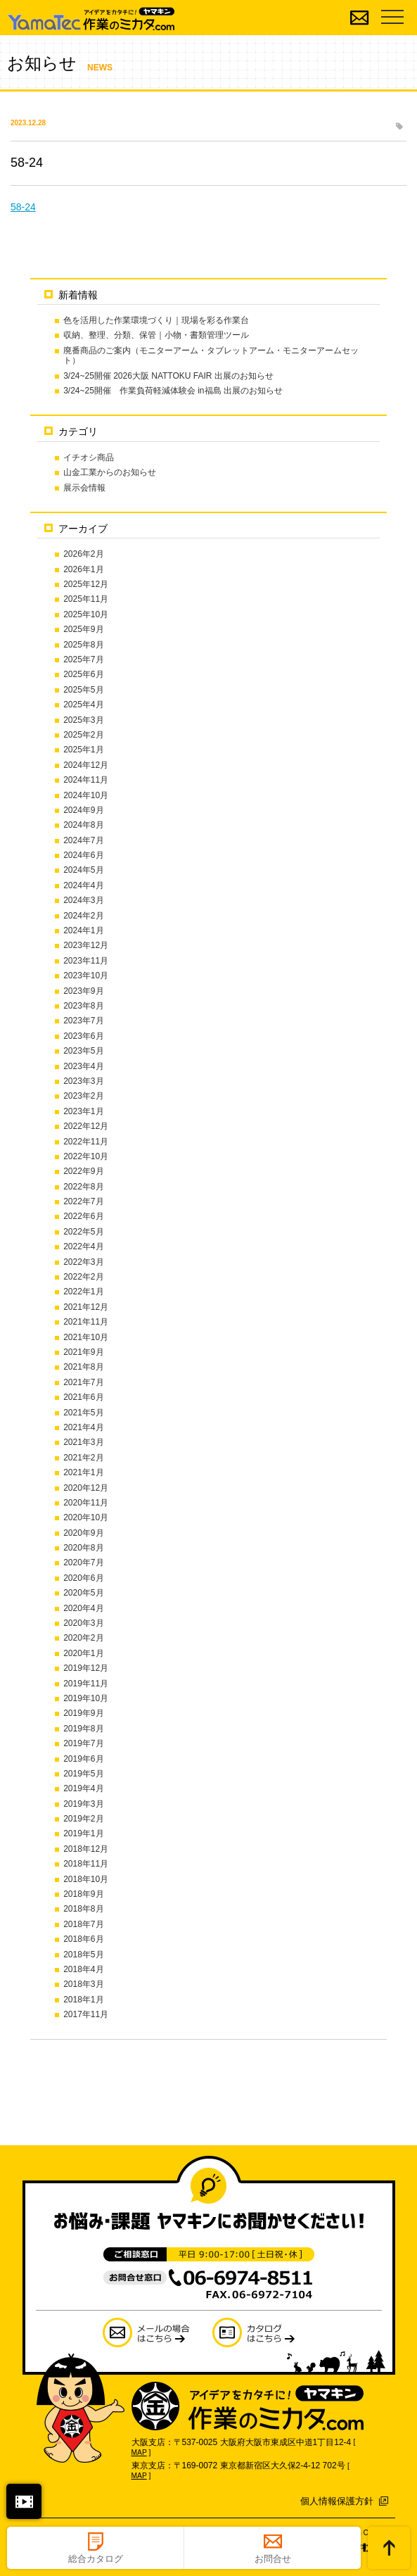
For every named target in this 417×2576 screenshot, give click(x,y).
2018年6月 (83, 1939)
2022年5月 (83, 1232)
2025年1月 (83, 750)
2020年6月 (83, 1578)
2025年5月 (83, 690)
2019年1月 (83, 1833)
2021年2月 (83, 1458)
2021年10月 (85, 1337)
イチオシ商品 (88, 457)
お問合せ (273, 2558)
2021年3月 (83, 1442)
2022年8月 (83, 1187)
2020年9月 (83, 1533)
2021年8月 (83, 1367)
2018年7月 (83, 1924)
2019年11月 (85, 1683)
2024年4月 (83, 885)
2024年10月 (85, 795)
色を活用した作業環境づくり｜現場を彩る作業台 (156, 320)
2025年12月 (85, 584)
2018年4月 (83, 1969)
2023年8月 (83, 1006)
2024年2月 (83, 916)
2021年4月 (83, 1427)
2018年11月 (85, 1864)
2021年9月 (83, 1352)
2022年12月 (85, 1126)
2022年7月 (83, 1201)
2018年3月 (83, 1984)
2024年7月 (83, 840)
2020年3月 (83, 1623)
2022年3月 (83, 1262)
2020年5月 (83, 1593)
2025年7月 (83, 659)
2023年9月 (83, 991)
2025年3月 (83, 720)
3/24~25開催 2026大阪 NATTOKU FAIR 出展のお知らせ (168, 376)
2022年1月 (83, 1291)
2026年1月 (83, 569)
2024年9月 (83, 810)
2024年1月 (83, 930)
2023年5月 (83, 1051)
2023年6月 (83, 1036)
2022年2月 (83, 1277)
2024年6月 (83, 855)
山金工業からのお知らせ (109, 472)
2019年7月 (83, 1743)
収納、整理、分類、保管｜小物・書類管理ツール (156, 335)
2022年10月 (85, 1156)
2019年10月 (85, 1698)
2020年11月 (85, 1503)
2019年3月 (83, 1804)
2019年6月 (83, 1759)
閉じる (23, 2501)
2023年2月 (83, 1096)
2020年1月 (83, 1653)
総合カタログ (95, 2558)
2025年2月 (83, 735)
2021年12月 (85, 1307)
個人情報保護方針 (336, 2501)
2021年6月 (83, 1397)
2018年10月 (85, 1879)
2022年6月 (83, 1216)
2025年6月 (83, 674)
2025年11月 (85, 599)
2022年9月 (83, 1171)
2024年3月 (83, 900)
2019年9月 (83, 1713)
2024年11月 (85, 780)
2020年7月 (83, 1562)
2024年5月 (83, 870)
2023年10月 (85, 975)
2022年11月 (85, 1142)
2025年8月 (83, 645)
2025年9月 (83, 629)
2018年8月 (83, 1909)
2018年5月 (83, 1954)
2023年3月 (83, 1081)
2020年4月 (83, 1608)
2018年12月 (85, 1849)
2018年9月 (83, 1894)
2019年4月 (83, 1788)
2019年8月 (83, 1729)
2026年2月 (83, 554)
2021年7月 (83, 1382)
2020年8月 (83, 1548)
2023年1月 (83, 1111)
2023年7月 (83, 1020)
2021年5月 (83, 1413)
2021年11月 (85, 1322)
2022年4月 (83, 1246)
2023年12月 (85, 945)
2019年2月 (83, 1819)
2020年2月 (83, 1638)
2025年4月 (83, 704)
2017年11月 (85, 2014)
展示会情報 (84, 488)
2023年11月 (85, 961)
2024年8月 (83, 825)
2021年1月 (83, 1472)
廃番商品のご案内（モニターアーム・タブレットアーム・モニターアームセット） (211, 355)
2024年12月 (85, 765)
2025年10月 (85, 614)
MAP (139, 2452)
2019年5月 (83, 1774)
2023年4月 (83, 1066)
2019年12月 (85, 1668)
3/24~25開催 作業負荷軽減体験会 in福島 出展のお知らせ (173, 391)
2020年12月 (85, 1488)
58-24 (23, 207)
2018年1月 (83, 1999)
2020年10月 (85, 1517)
